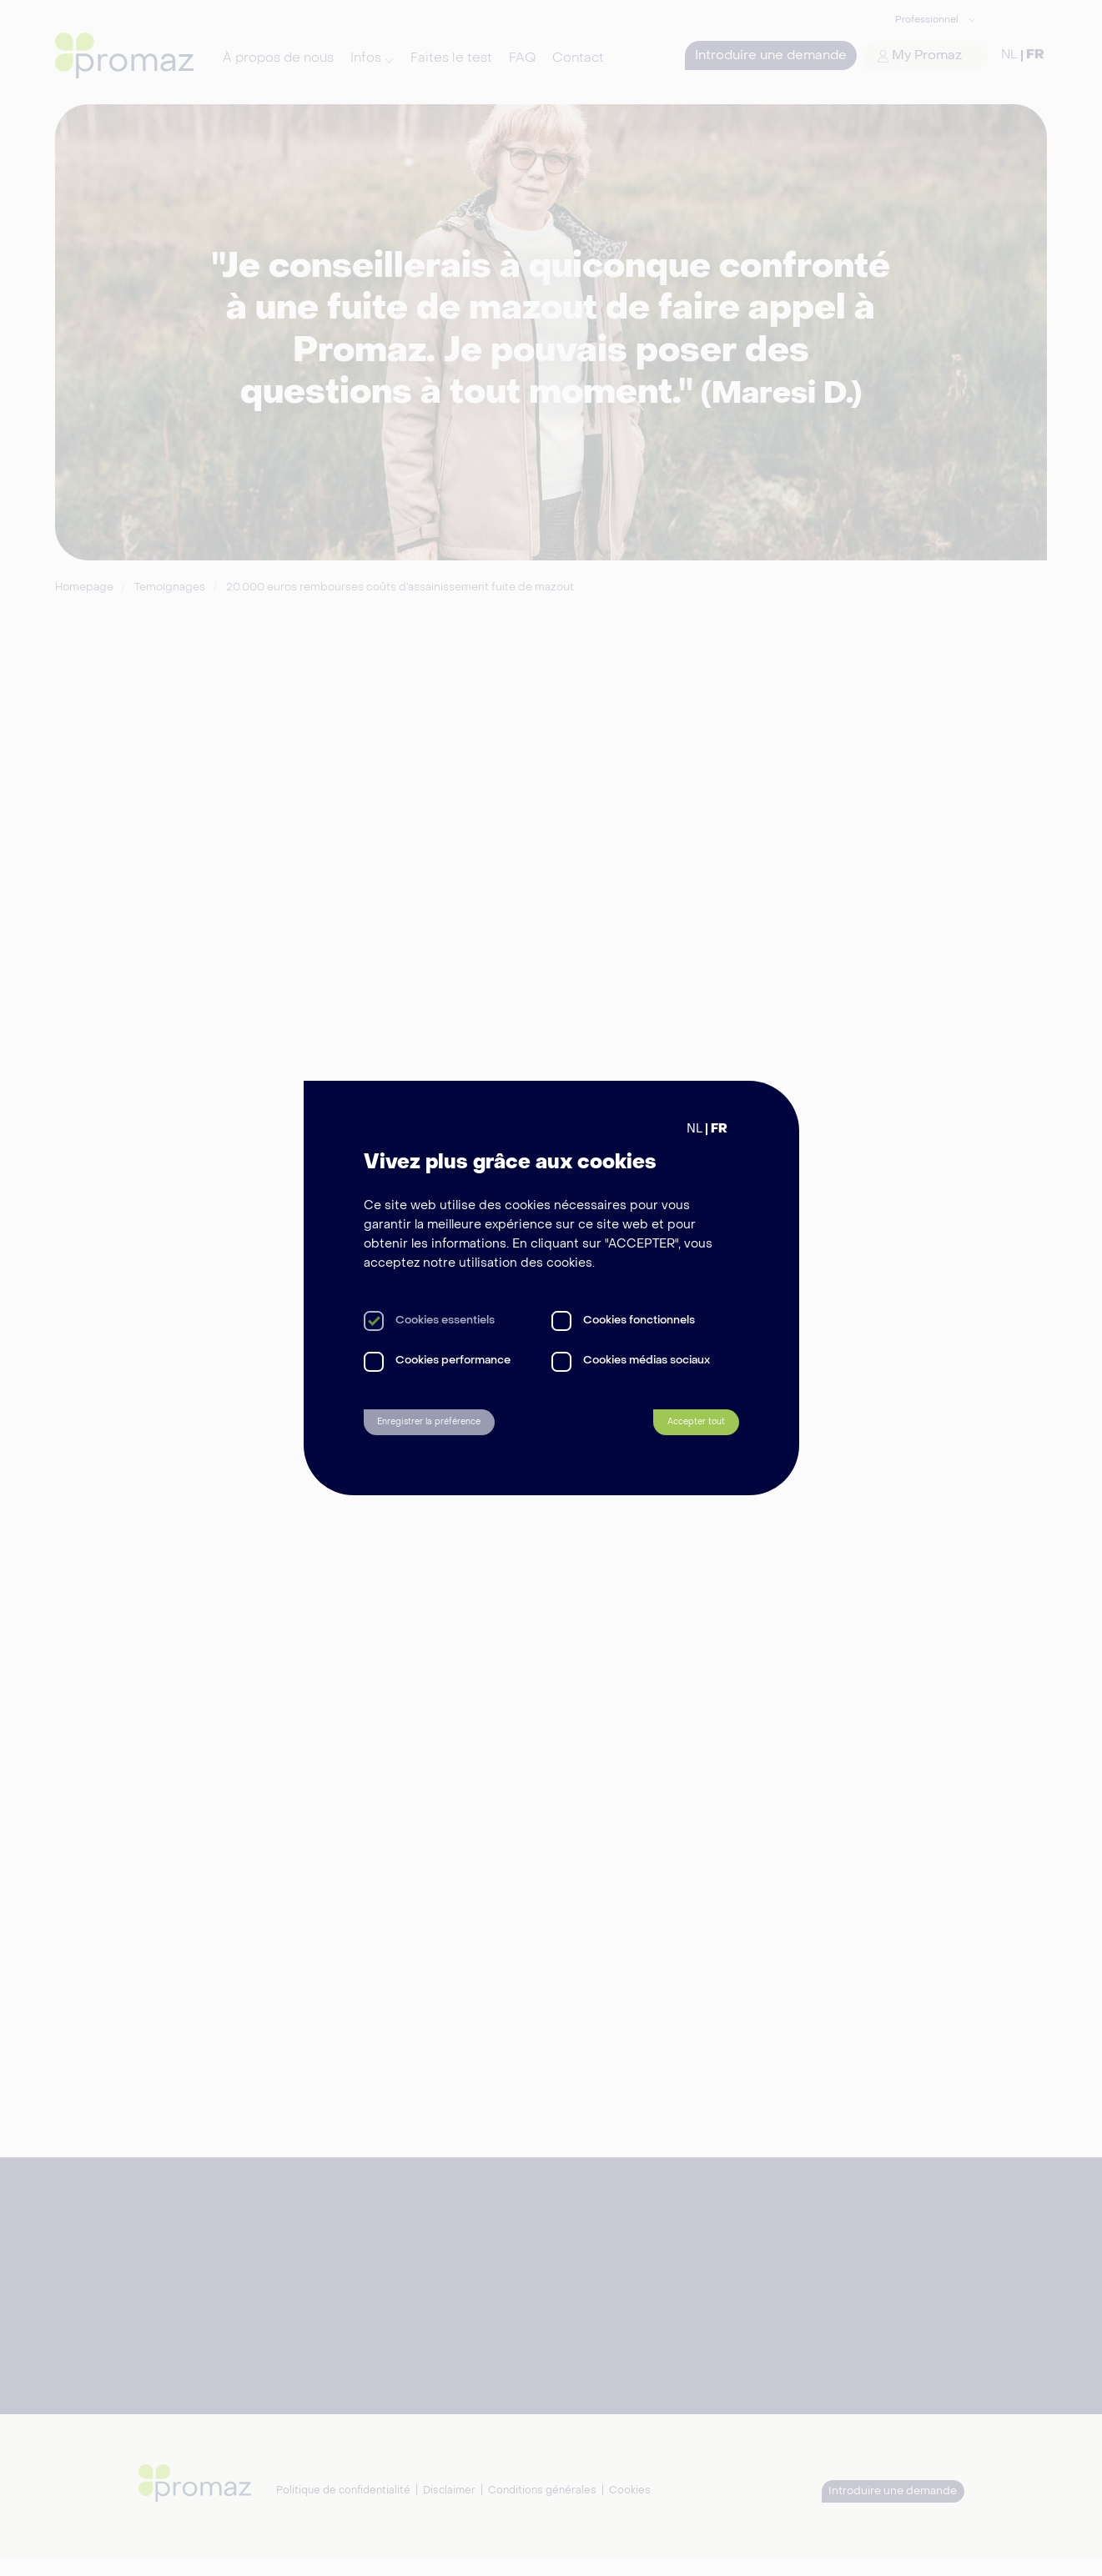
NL (694, 1123)
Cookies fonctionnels (639, 1314)
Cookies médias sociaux (646, 1355)
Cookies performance (453, 1355)
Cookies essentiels (445, 1314)
